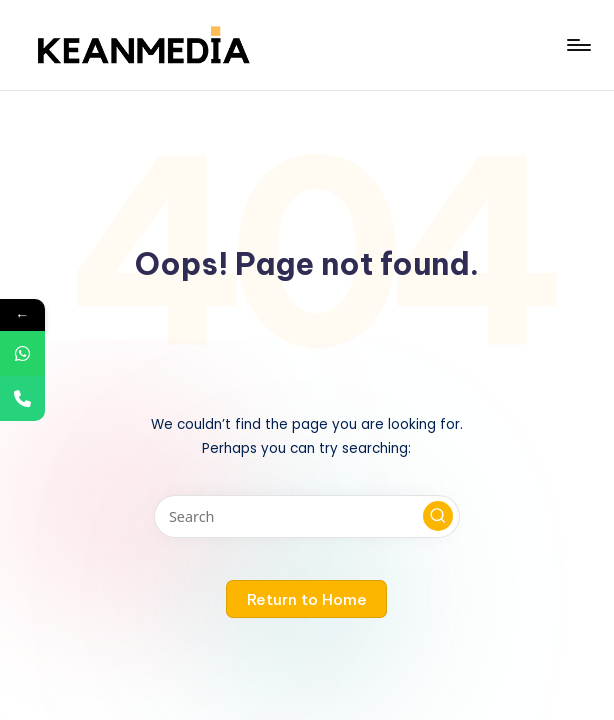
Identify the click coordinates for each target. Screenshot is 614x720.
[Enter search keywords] (306, 516)
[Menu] (577, 45)
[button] (438, 516)
